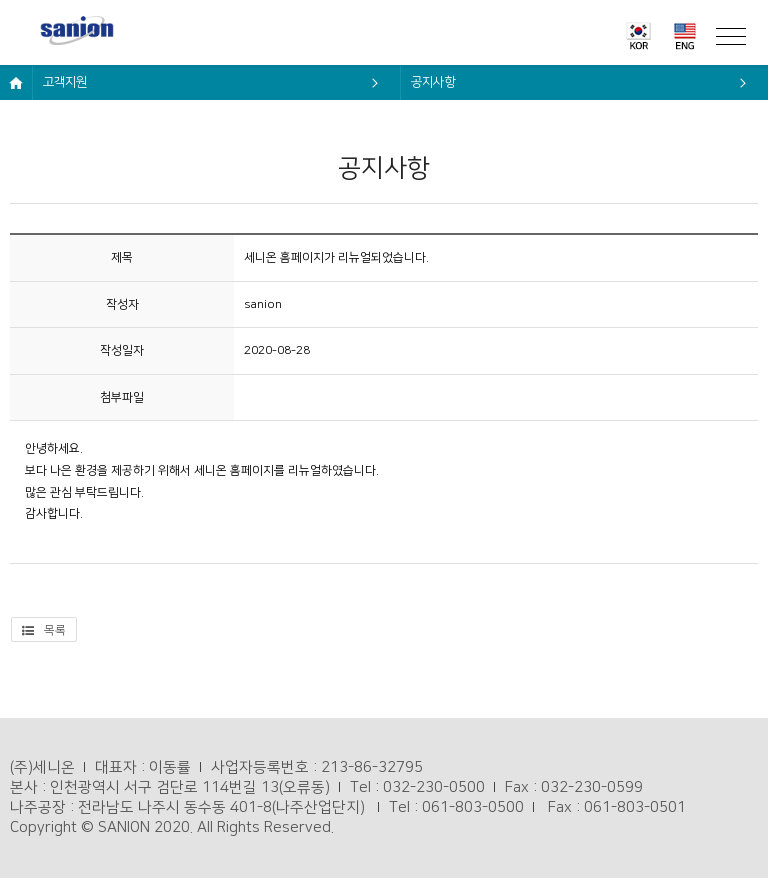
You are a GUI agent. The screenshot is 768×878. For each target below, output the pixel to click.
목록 (44, 630)
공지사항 (433, 82)
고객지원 (65, 82)
